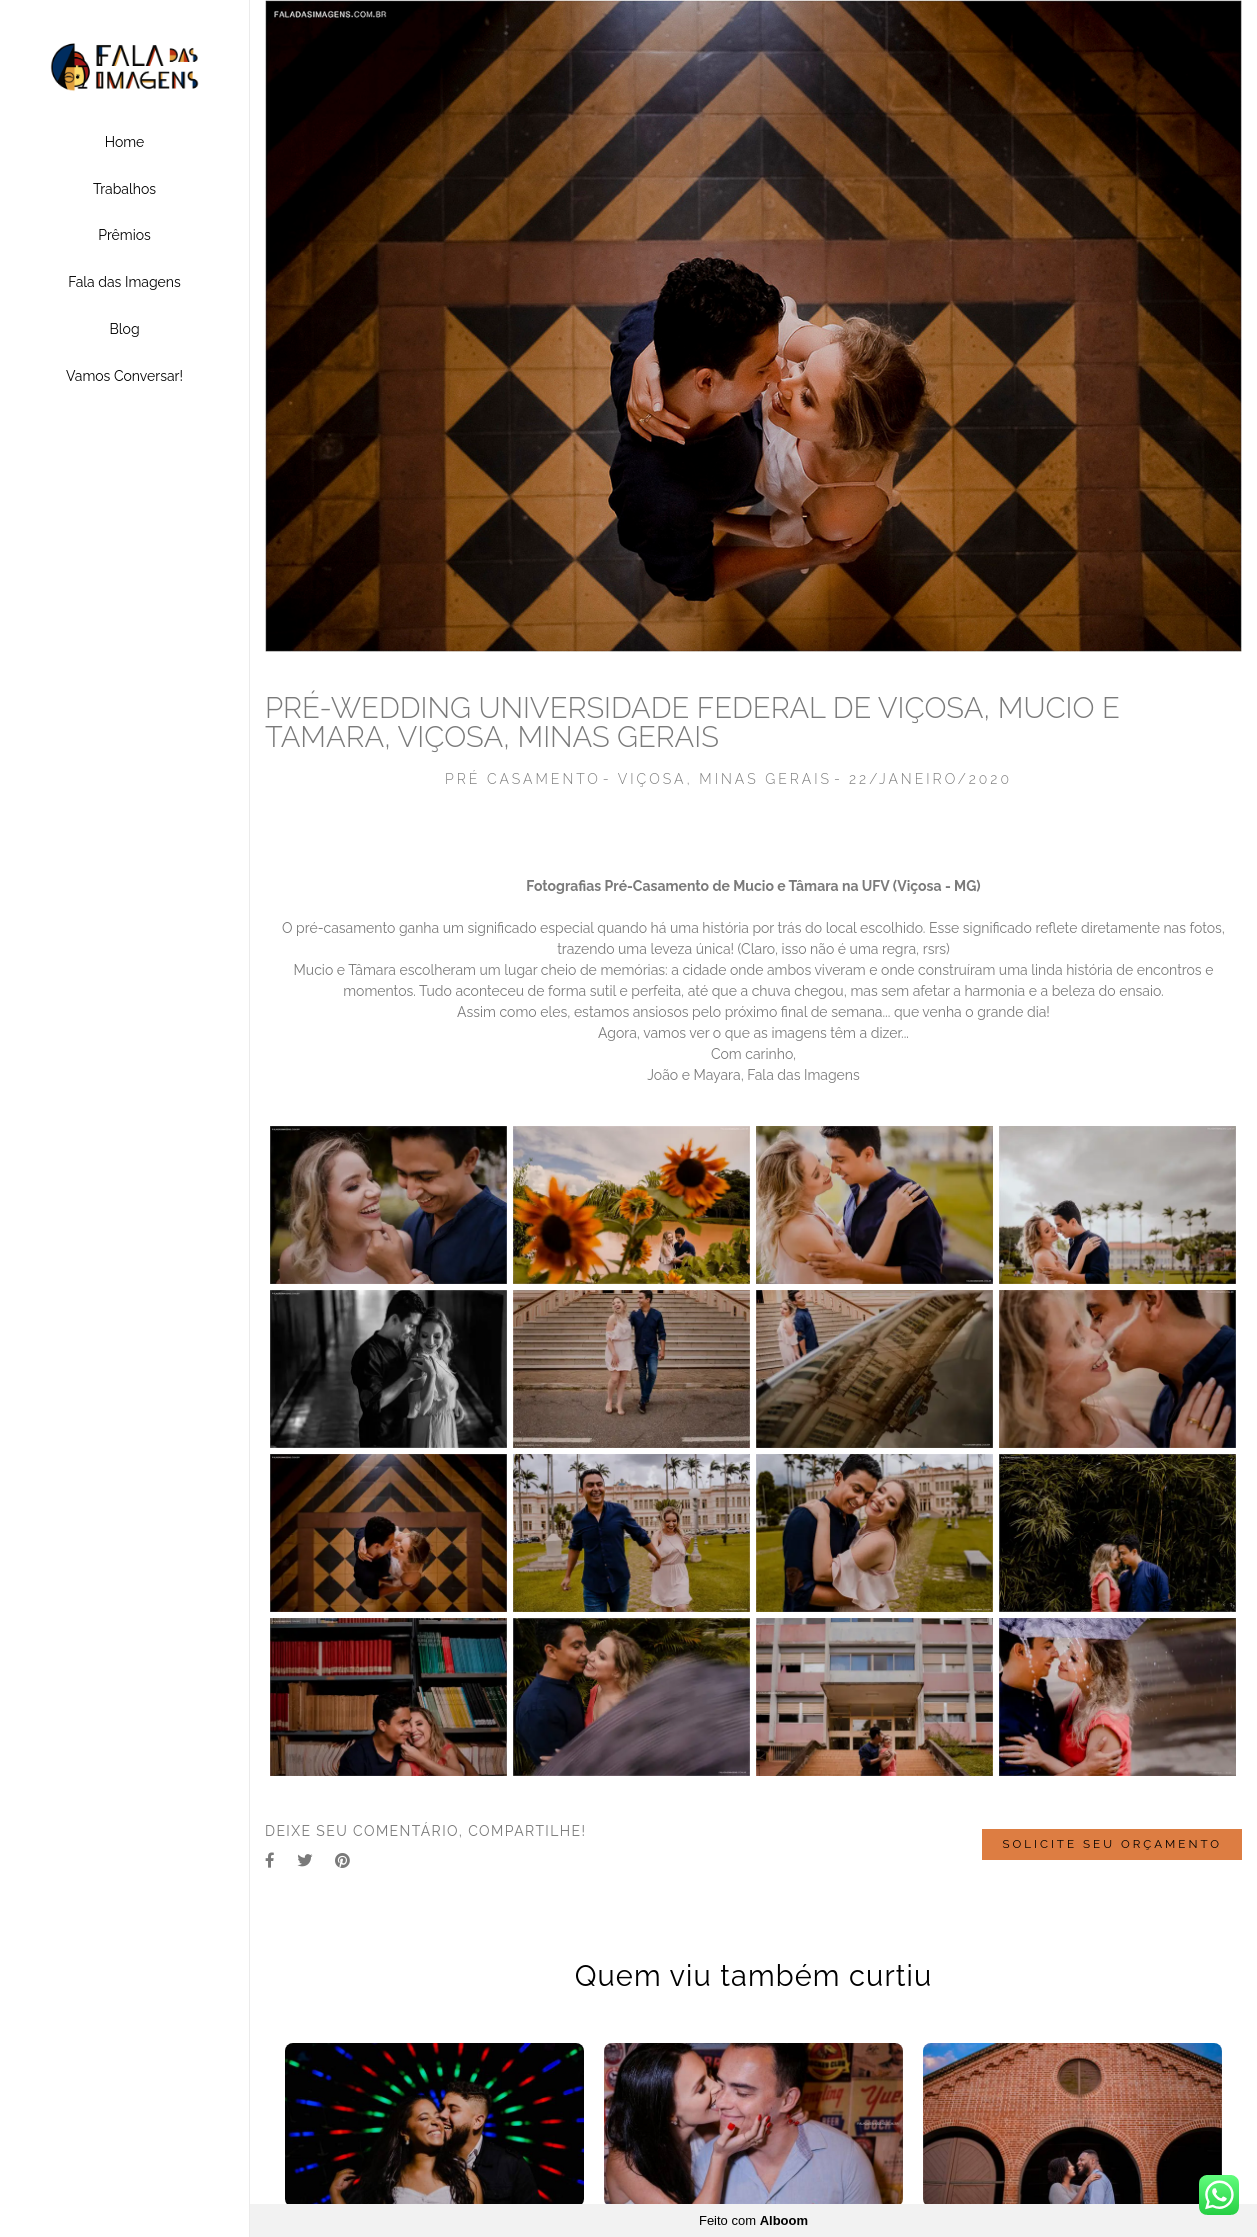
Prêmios (124, 235)
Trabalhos (124, 189)
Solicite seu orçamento (1112, 1845)
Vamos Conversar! (124, 376)
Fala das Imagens (124, 282)
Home (125, 142)
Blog (124, 329)
